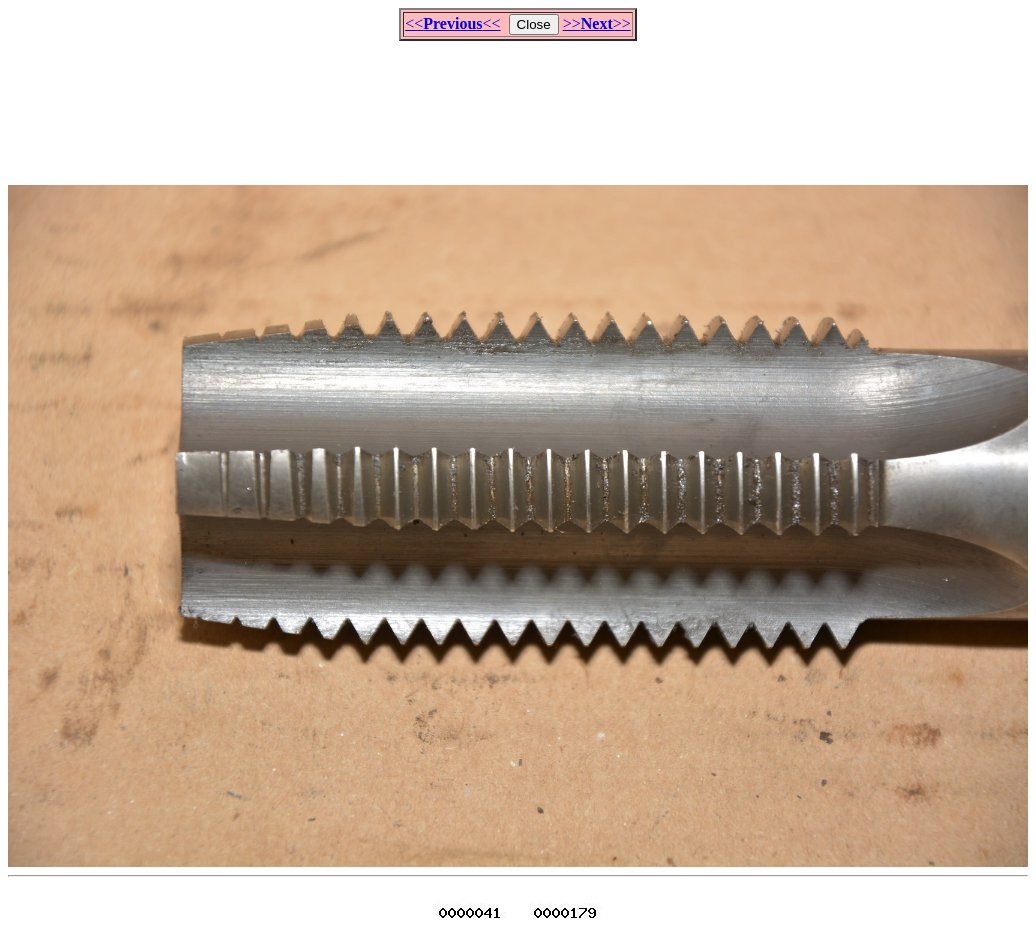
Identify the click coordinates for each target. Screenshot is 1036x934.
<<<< (452, 23)
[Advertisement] (518, 104)
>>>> (597, 23)
